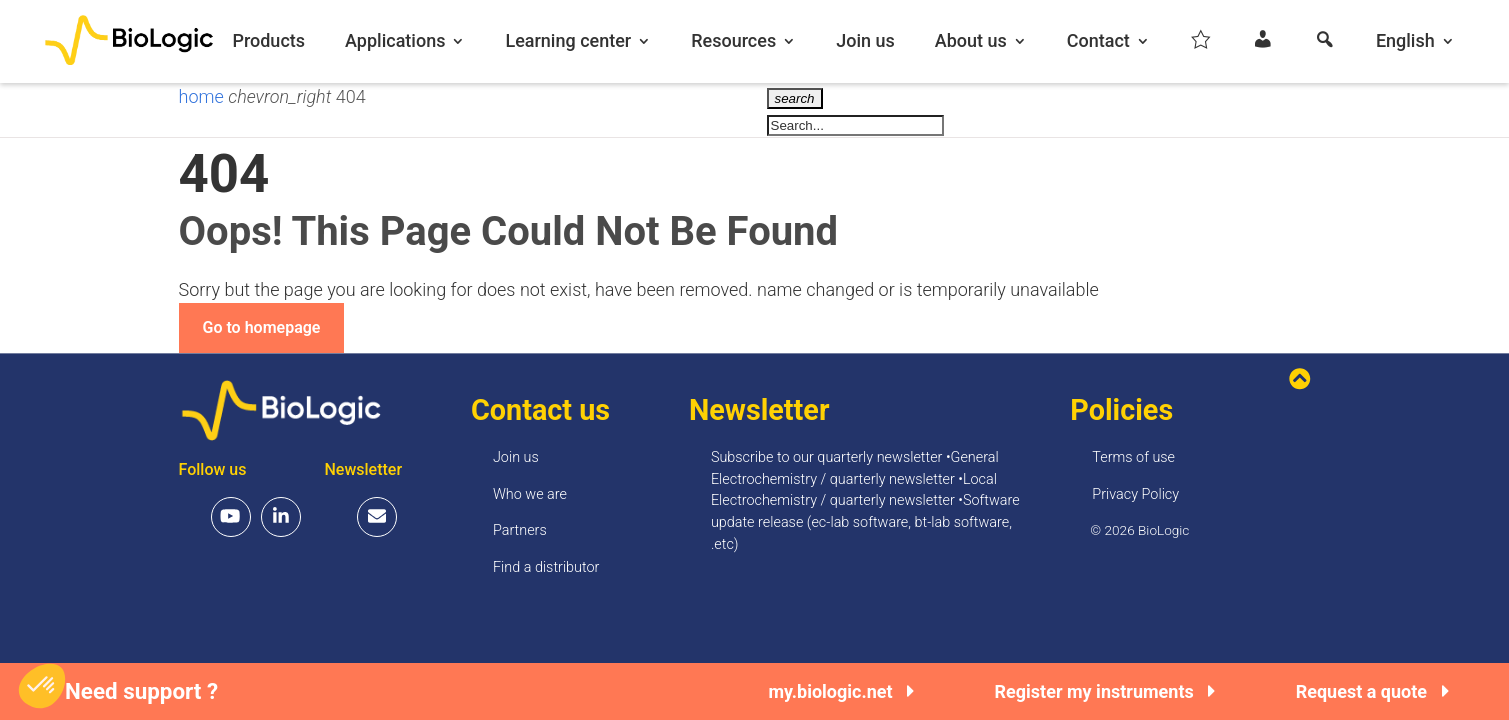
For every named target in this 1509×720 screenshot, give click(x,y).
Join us (865, 41)
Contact (1098, 41)
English (1405, 41)
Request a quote (1372, 692)
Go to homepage (262, 327)
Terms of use (1133, 457)
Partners (520, 530)
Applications (395, 41)
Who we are (530, 494)
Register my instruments (1105, 692)
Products (268, 41)
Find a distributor (546, 567)
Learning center (568, 41)
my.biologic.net (841, 692)
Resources (733, 41)
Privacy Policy (1135, 494)
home (204, 96)
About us (971, 41)
